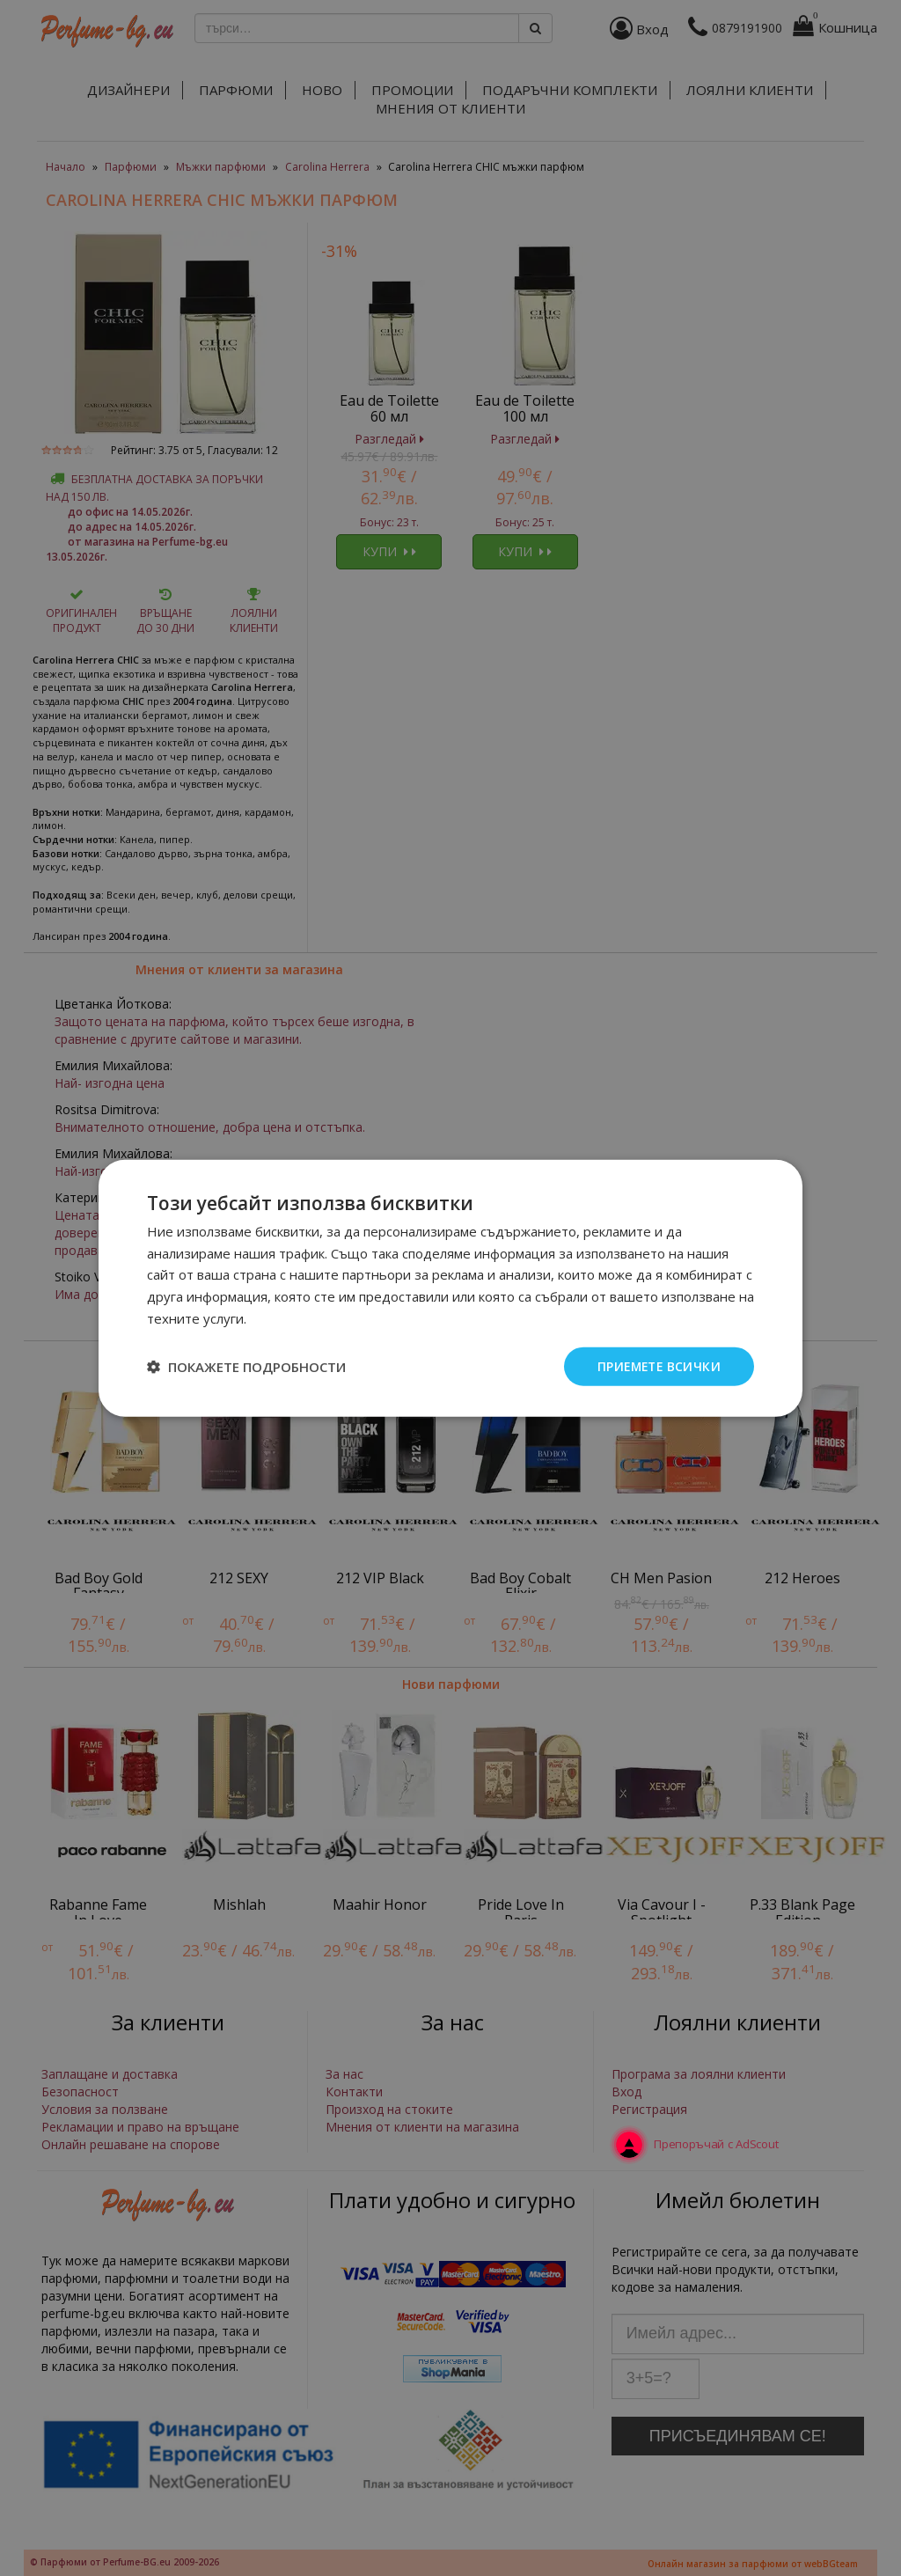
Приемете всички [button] (657, 1365)
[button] (246, 1367)
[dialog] (450, 1288)
